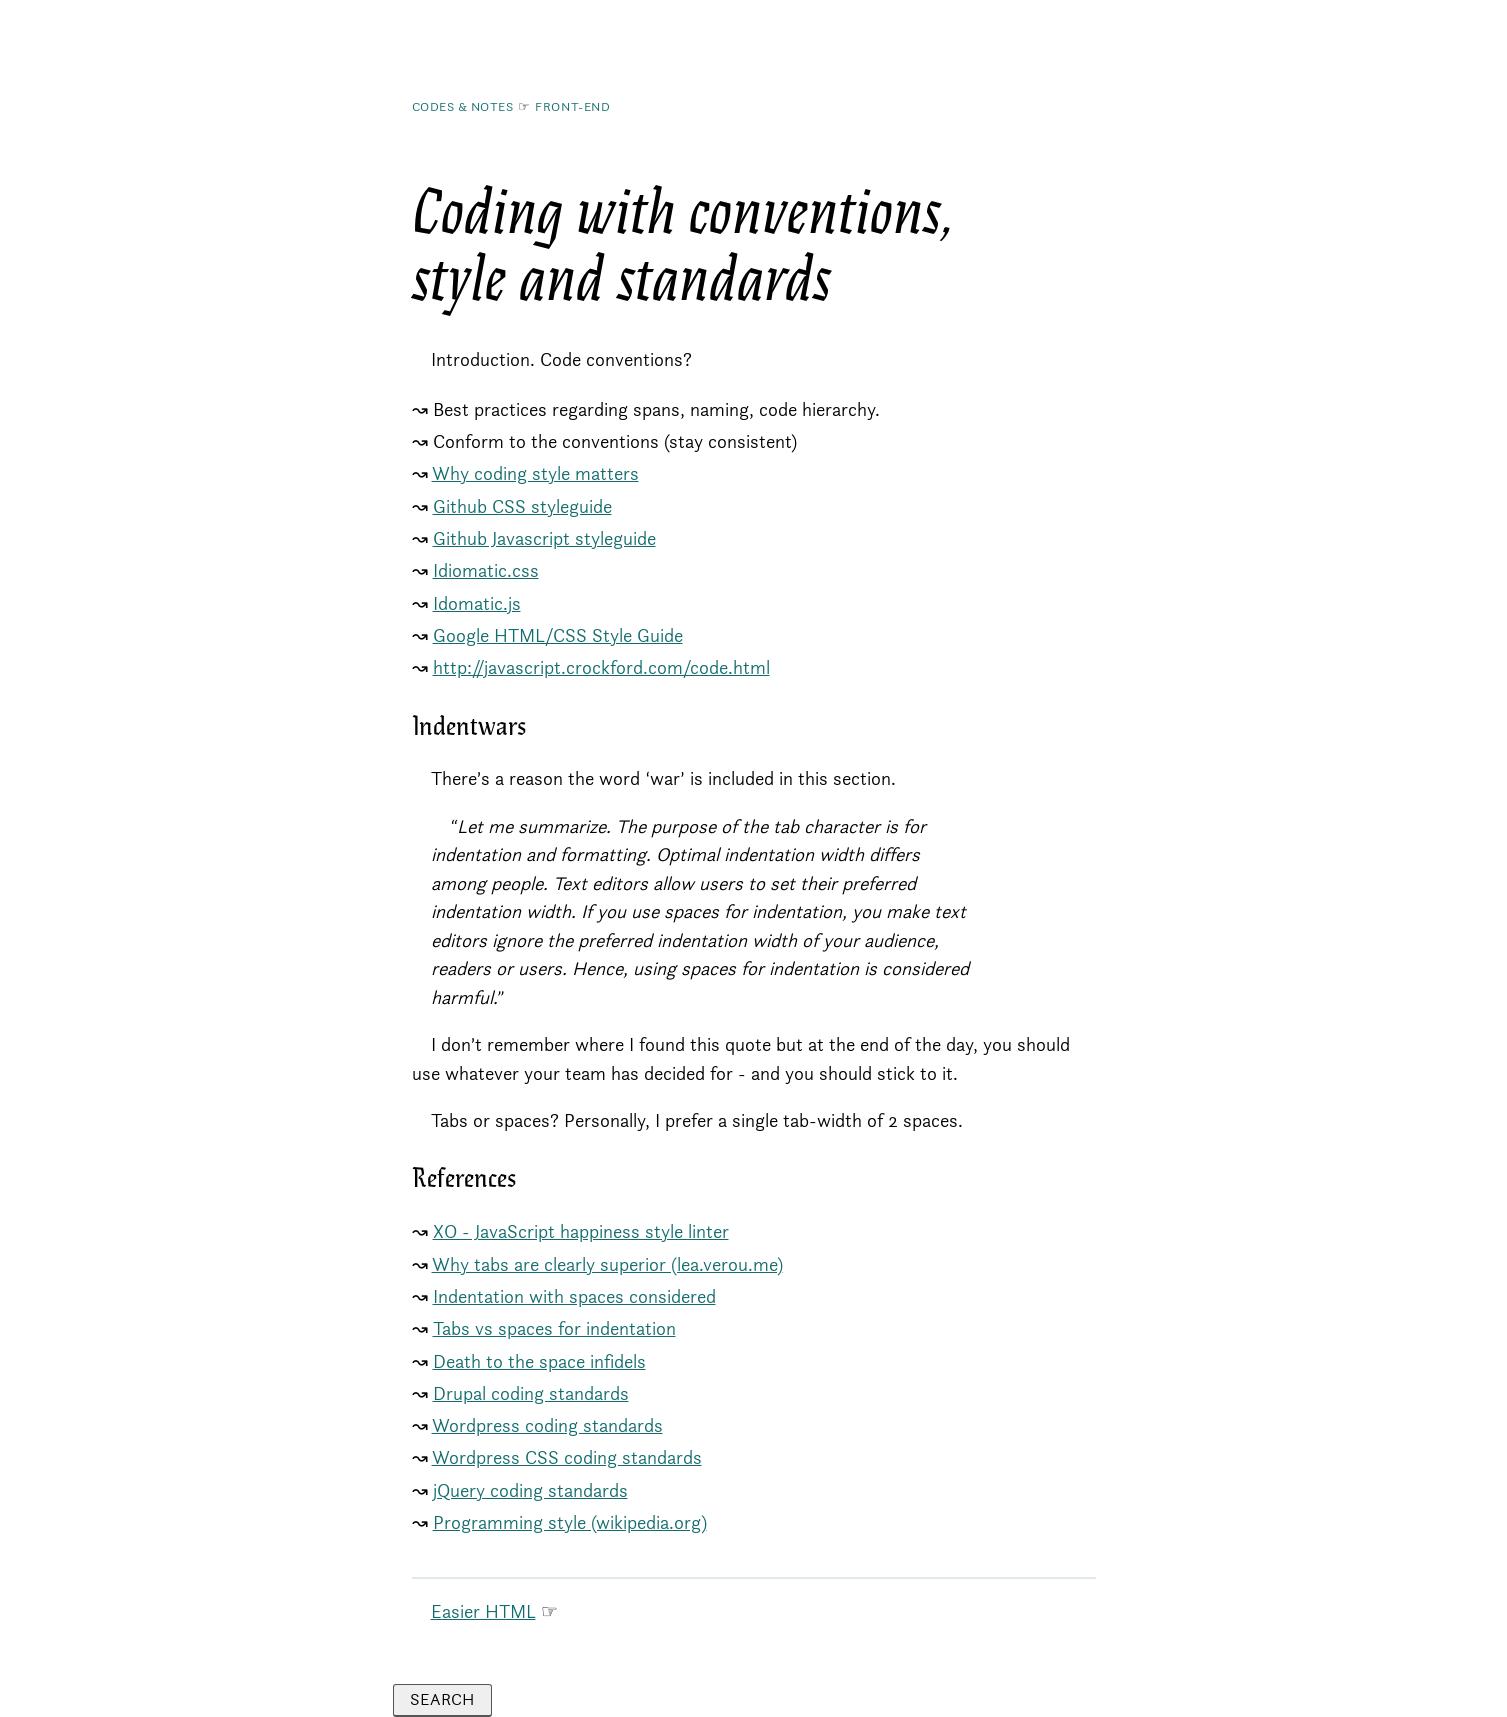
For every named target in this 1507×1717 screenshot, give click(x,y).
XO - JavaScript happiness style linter (581, 1231)
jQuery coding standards (530, 1490)
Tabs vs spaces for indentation (554, 1328)
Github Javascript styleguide (544, 538)
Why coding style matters (535, 473)
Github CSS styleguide (522, 506)
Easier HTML (483, 1611)
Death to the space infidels (539, 1361)
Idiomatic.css (486, 570)
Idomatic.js (477, 603)
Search (442, 1699)
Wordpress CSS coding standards (567, 1457)
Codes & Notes (463, 106)
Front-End (572, 106)
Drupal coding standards (531, 1393)
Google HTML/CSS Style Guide (558, 635)
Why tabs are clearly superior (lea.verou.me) (607, 1264)
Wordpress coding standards (547, 1425)
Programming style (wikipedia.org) (570, 1522)
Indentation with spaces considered (574, 1296)
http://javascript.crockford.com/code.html (601, 667)
